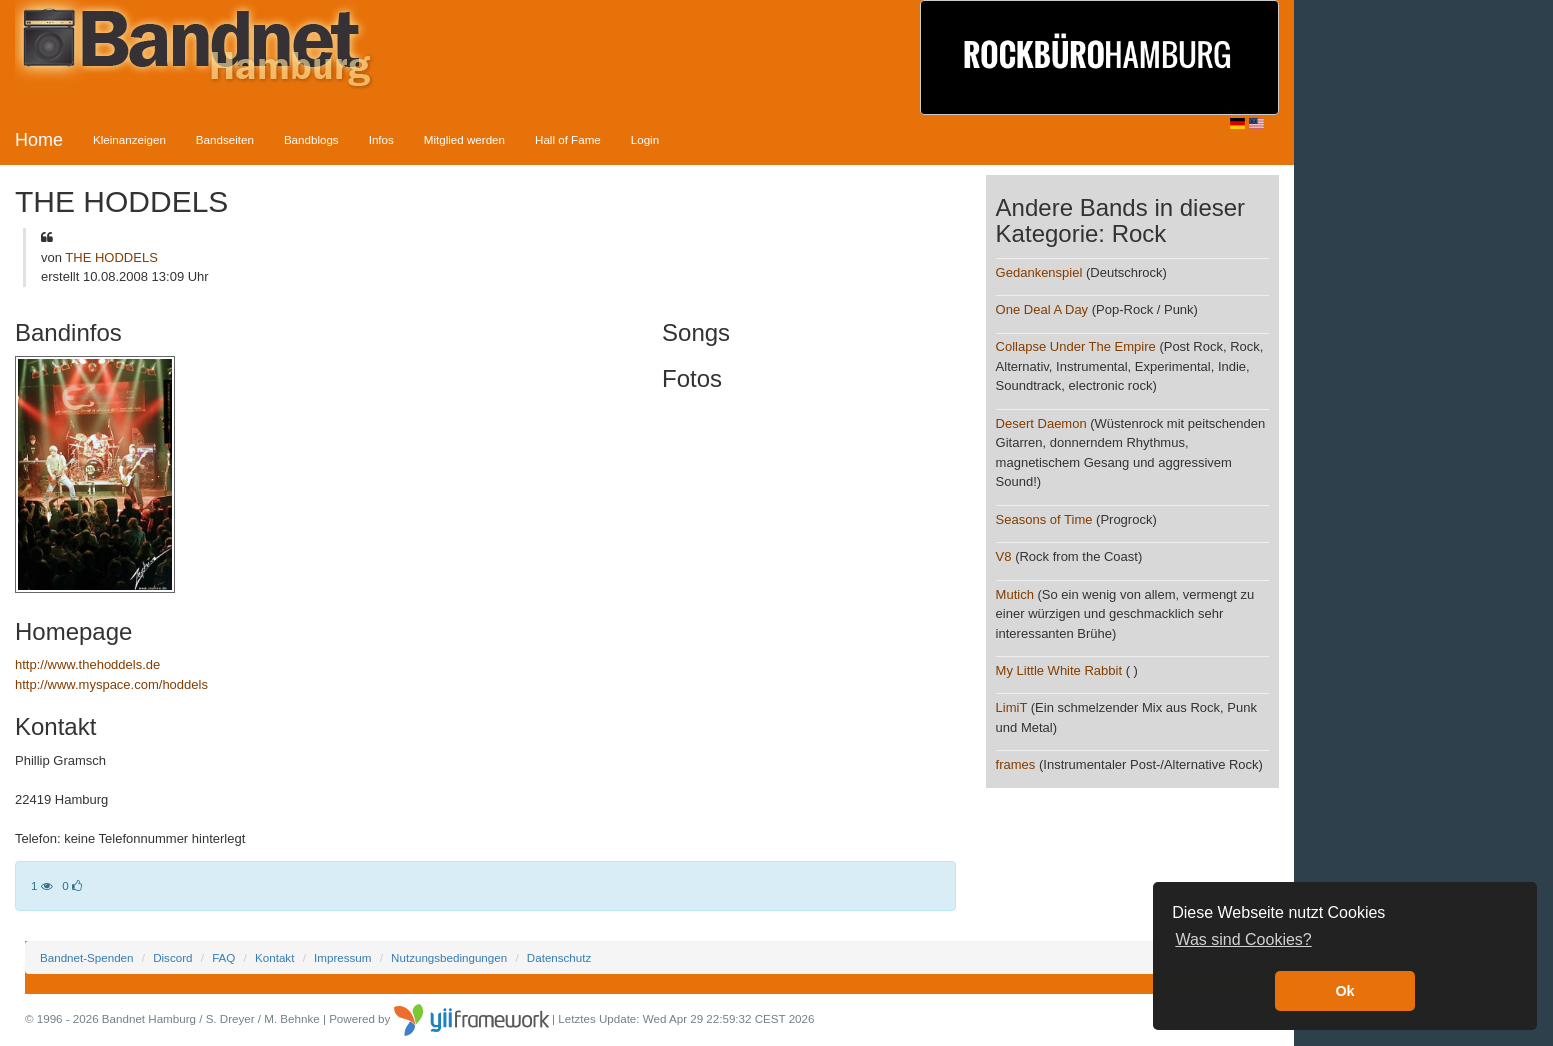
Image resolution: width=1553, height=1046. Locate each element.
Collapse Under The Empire (1076, 346)
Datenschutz (559, 957)
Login (645, 139)
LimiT (1012, 707)
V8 (1004, 556)
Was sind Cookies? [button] (1243, 939)
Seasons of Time (1044, 519)
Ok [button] (1344, 991)
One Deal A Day (1042, 309)
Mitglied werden (464, 139)
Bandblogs (311, 139)
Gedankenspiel (1039, 272)
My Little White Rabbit (1059, 670)
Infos (381, 139)
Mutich (1015, 594)
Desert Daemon (1041, 423)
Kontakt (274, 957)
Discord (172, 957)
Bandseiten (225, 139)
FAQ (223, 957)
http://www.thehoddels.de (87, 664)
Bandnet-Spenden (86, 957)
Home (39, 140)
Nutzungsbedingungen (449, 957)
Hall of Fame (568, 139)
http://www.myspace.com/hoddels (111, 684)
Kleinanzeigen (129, 139)
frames (1016, 764)
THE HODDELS (111, 257)
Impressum (342, 957)
